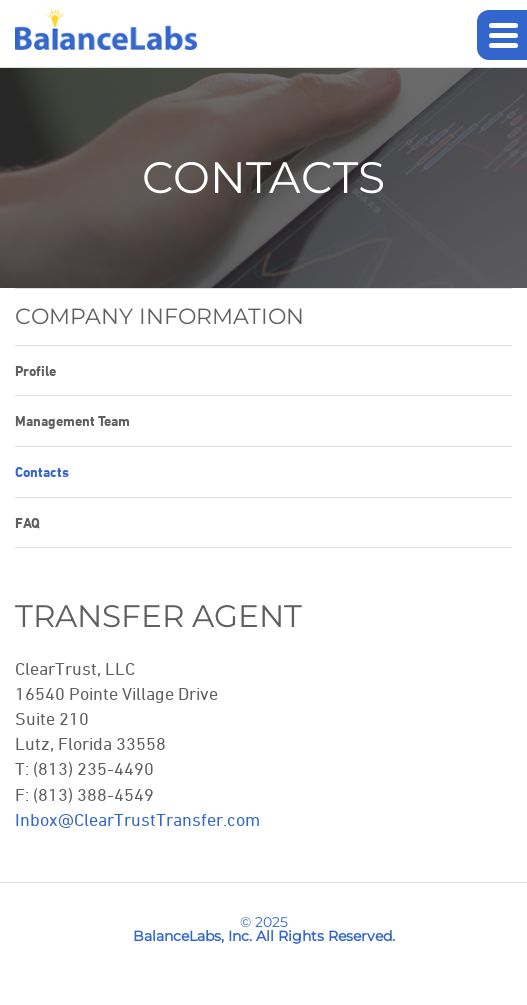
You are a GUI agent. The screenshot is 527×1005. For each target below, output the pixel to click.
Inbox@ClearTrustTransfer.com (137, 819)
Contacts (42, 471)
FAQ (27, 522)
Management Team (72, 420)
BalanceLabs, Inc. (192, 936)
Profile (35, 370)
